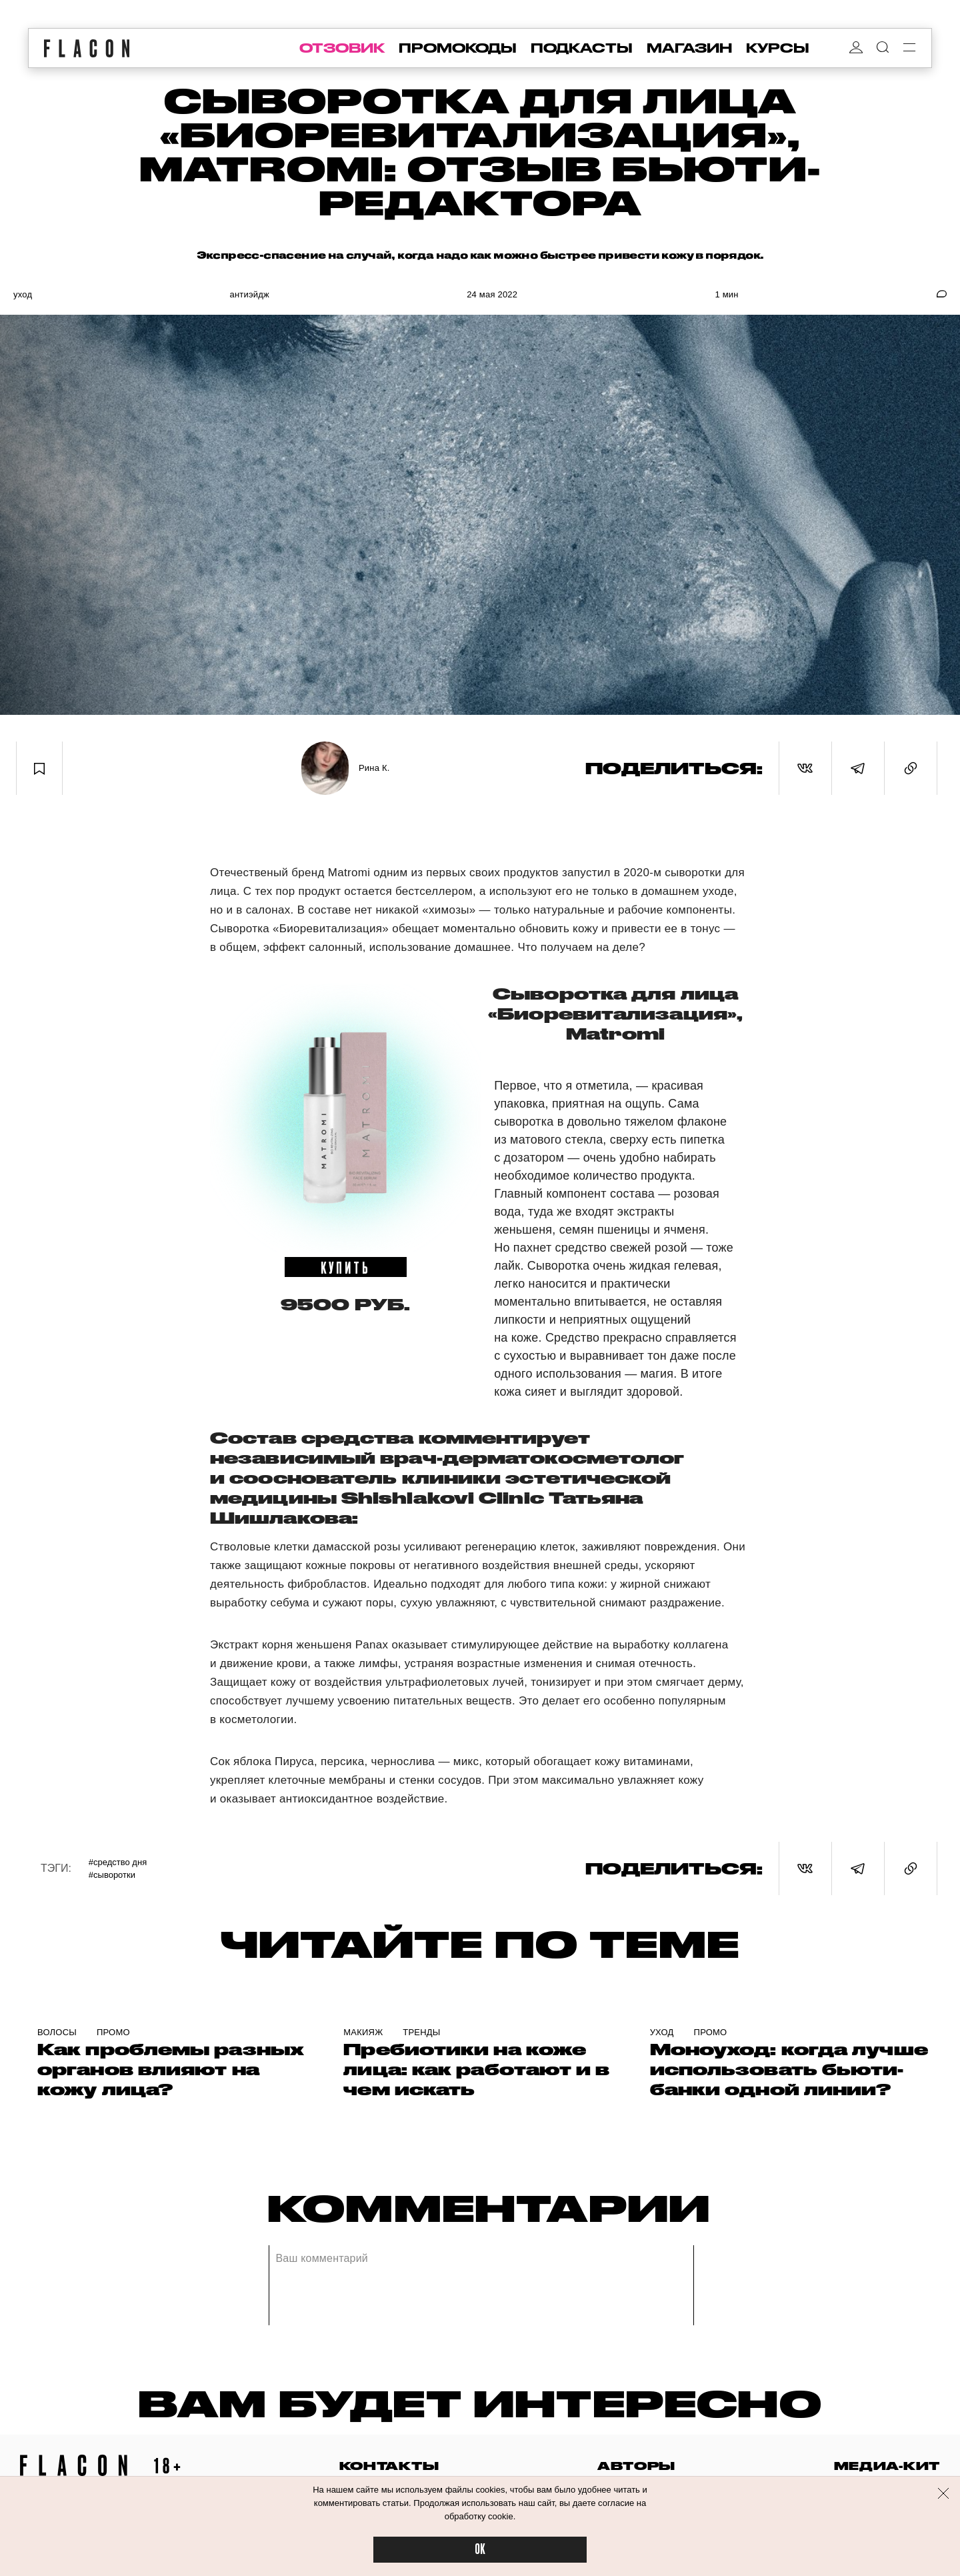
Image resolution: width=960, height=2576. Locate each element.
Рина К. (374, 768)
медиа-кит (887, 2465)
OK (480, 2550)
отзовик (342, 48)
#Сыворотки (112, 1875)
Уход (22, 294)
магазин (689, 48)
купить (346, 1267)
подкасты (582, 48)
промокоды (458, 48)
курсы (777, 48)
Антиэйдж (249, 294)
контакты (389, 2465)
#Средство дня (118, 1862)
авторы (636, 2465)
